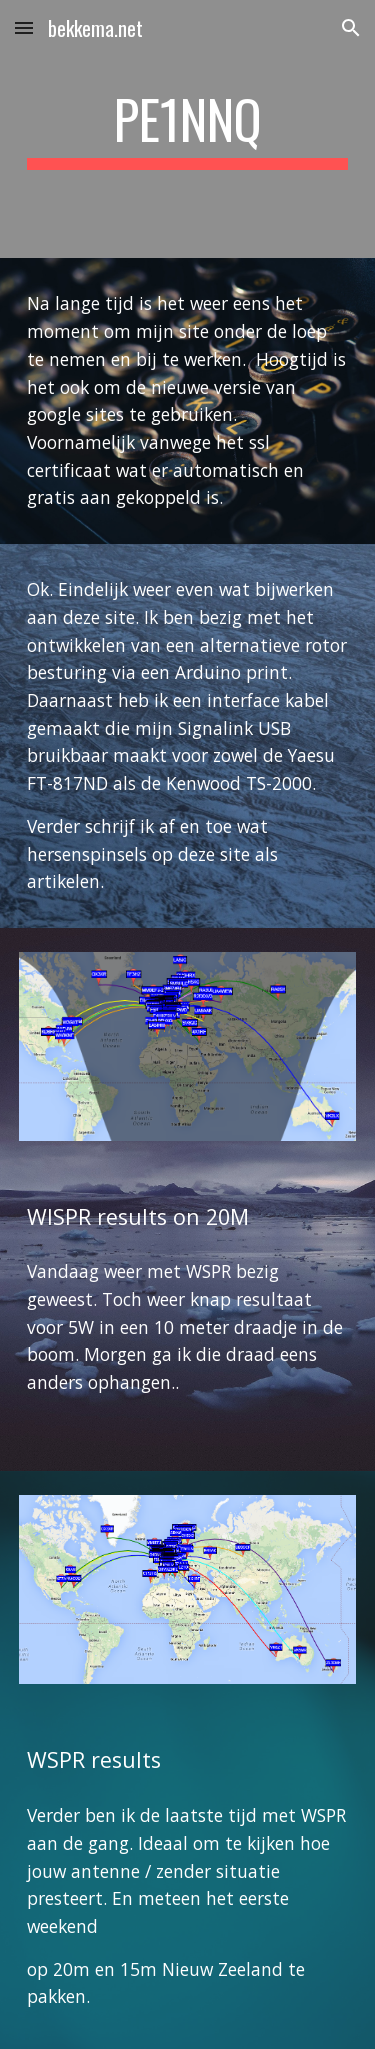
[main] (188, 129)
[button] (24, 27)
